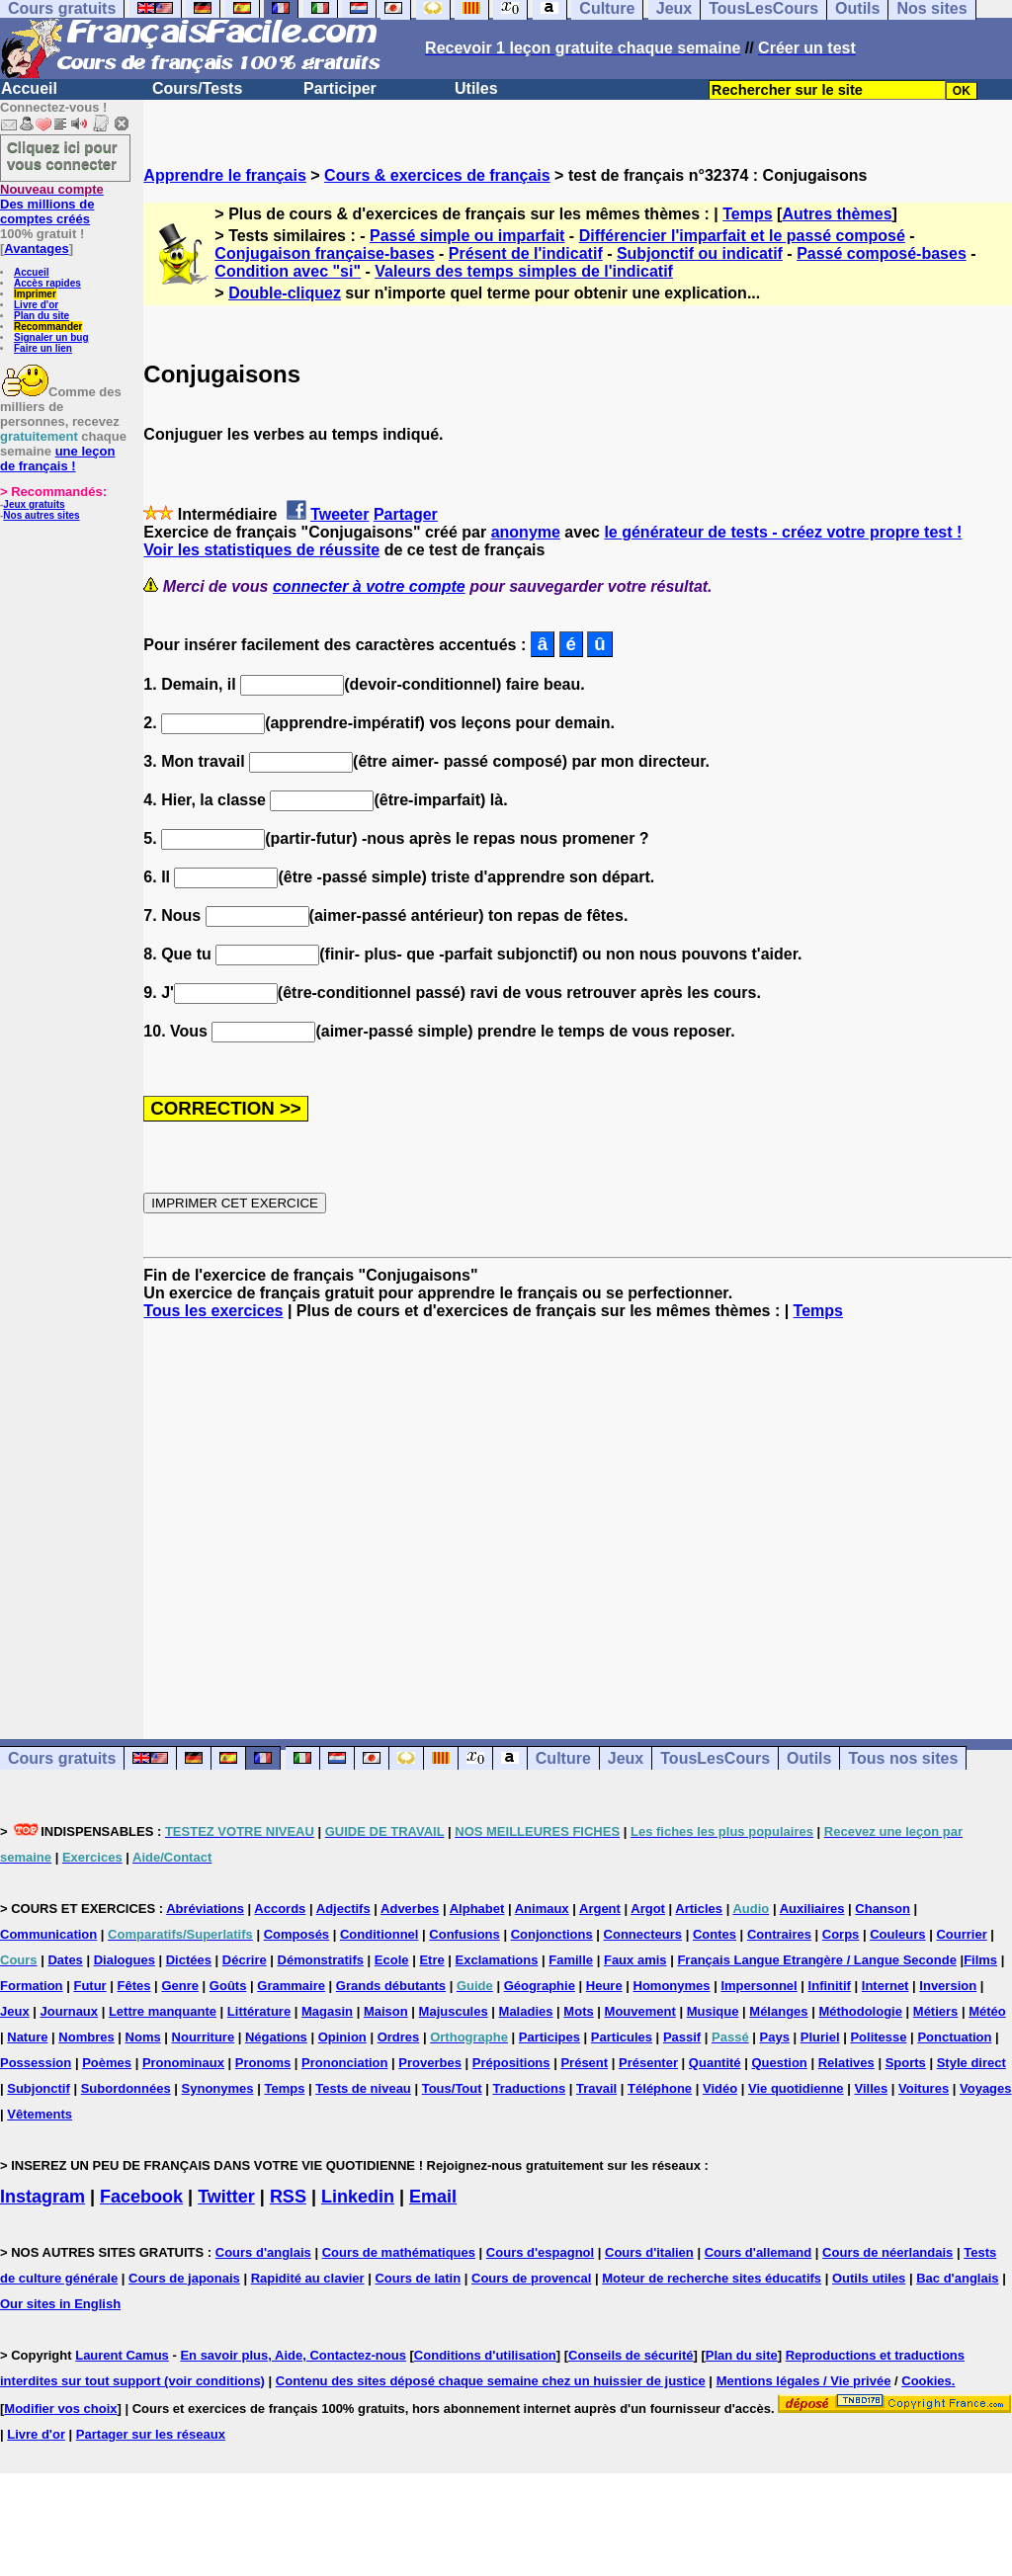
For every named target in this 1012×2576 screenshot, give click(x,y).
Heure (604, 1985)
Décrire (244, 1960)
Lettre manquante (162, 2011)
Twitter (226, 2196)
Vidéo (720, 2088)
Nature (27, 2037)
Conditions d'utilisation (485, 2355)
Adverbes (409, 1908)
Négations (276, 2037)
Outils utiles (868, 2278)
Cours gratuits (62, 1758)
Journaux (70, 2011)
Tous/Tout (452, 2088)
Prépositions (511, 2062)
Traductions (528, 2088)
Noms (143, 2037)
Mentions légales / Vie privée (804, 2380)
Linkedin (357, 2196)
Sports (906, 2062)
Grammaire (291, 1985)
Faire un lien (43, 348)
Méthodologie (860, 2011)
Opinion (342, 2037)
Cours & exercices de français (437, 175)
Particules (621, 2037)
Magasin (327, 2011)
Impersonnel (758, 1985)
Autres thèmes (836, 214)
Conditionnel (379, 1934)
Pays (775, 2037)
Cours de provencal (531, 2278)
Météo (987, 2011)
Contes (714, 1934)
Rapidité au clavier (308, 2278)
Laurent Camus (122, 2355)
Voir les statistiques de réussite (261, 549)
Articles (698, 1908)
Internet (885, 1985)
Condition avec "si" (287, 271)
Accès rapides (47, 283)
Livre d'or (36, 304)
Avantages (36, 248)
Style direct (971, 2062)
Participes (549, 2037)
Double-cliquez (284, 293)
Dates (64, 1960)
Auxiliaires (812, 1908)
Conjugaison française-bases (324, 253)
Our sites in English (60, 2303)
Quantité (715, 2062)
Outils (809, 1758)
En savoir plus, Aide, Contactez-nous (293, 2355)
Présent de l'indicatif (526, 253)
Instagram (42, 2196)
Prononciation (344, 2062)
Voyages (986, 2088)
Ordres (399, 2037)
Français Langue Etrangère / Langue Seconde (816, 1960)
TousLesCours (715, 1758)
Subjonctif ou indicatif (700, 253)
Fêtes (134, 1985)
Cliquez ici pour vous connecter (62, 155)
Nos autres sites (41, 515)
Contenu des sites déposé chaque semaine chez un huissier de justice (491, 2380)
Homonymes (672, 1985)
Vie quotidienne (796, 2088)
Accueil (29, 88)
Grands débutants (391, 1985)
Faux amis (635, 1960)
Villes (870, 2088)
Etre (431, 1960)
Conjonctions (552, 1934)
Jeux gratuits (33, 504)
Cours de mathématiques (398, 2252)
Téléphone (660, 2088)
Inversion (947, 1985)
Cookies (926, 2380)
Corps (841, 1934)
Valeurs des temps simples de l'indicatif (524, 271)
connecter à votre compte (369, 586)
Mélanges (778, 2011)
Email (433, 2196)
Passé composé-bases (882, 253)
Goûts (228, 1985)
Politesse (878, 2037)
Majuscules (453, 2011)
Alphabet (477, 1908)
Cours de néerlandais (887, 2252)
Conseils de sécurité (630, 2355)
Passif (682, 2037)
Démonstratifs (321, 1960)
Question (778, 2062)
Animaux (542, 1908)
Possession (35, 2062)
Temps (747, 214)
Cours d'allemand (758, 2252)
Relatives (846, 2062)
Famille (570, 1960)
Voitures (923, 2088)
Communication (48, 1934)
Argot (648, 1908)
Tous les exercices (213, 1310)
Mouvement (640, 2011)
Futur (89, 1985)
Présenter (648, 2062)
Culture (563, 1758)
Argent (600, 1908)
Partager (406, 514)
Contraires (779, 1934)
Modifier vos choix (60, 2408)
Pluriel (820, 2037)
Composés (296, 1934)
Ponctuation (954, 2037)
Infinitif (829, 1985)
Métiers (936, 2011)
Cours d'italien (649, 2252)
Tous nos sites (903, 1758)
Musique (713, 2011)
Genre (180, 1985)
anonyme (525, 532)
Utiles (476, 88)
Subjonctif (38, 2088)
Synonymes (218, 2088)
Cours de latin (418, 2278)
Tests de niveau (363, 2088)
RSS (288, 2196)
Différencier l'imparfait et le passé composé (742, 235)
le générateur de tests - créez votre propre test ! (783, 532)
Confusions (464, 1934)
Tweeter (339, 514)
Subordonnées (126, 2088)
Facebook (141, 2196)
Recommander (48, 326)
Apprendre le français (224, 175)
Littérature (259, 2011)
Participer (340, 88)
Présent (584, 2062)
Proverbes (430, 2062)
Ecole (392, 1960)
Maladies (526, 2011)
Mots (578, 2011)
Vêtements (39, 2114)
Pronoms (263, 2062)
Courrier (961, 1934)
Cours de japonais (184, 2278)
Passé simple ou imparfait (467, 235)
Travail (596, 2088)
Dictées (188, 1960)
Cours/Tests (197, 88)
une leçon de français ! (57, 458)
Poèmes (106, 2062)
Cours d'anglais (263, 2252)
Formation (31, 1985)
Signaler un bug (51, 337)
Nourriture (203, 2037)
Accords (279, 1908)
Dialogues (124, 1960)
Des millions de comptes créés (52, 204)
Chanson (882, 1908)
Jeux (625, 1758)
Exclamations (497, 1960)
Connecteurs (643, 1934)
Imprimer (35, 294)
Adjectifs (343, 1908)
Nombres (86, 2037)
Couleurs (897, 1934)
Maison (386, 2011)
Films (980, 1960)
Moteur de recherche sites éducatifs (711, 2278)
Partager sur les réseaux (150, 2434)
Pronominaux (183, 2062)
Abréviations (205, 1908)
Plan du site (41, 315)
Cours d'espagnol (540, 2252)
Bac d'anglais (957, 2278)
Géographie (539, 1985)
